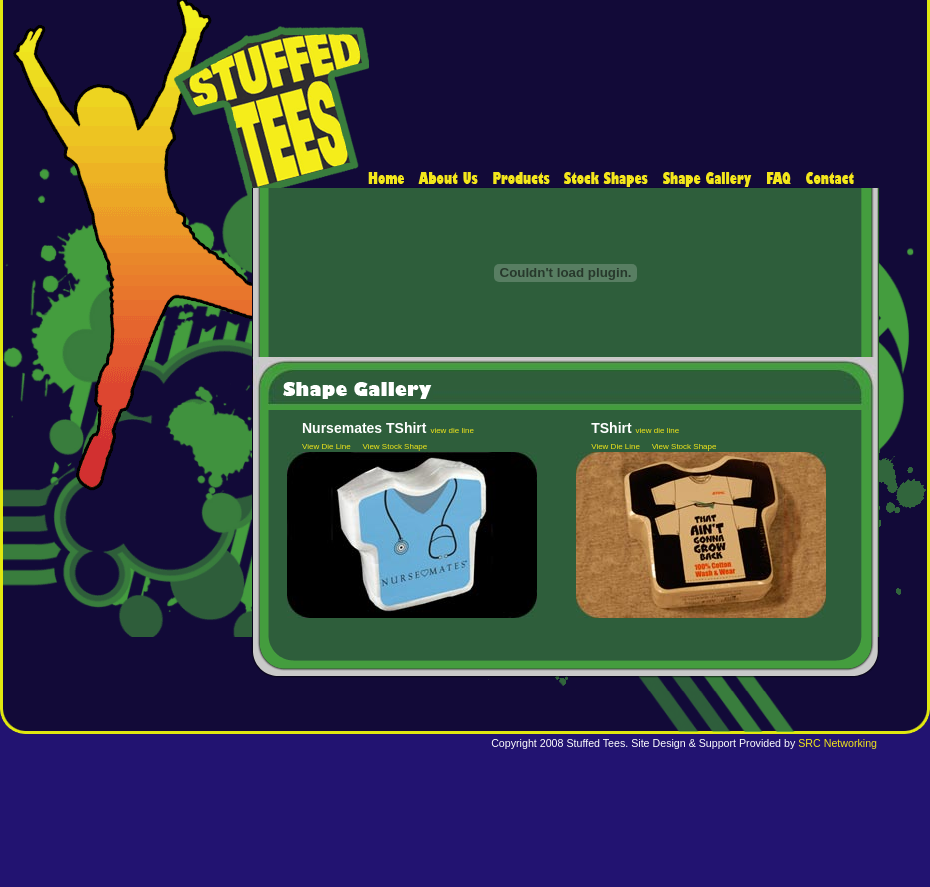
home (390, 179)
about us (448, 179)
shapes (606, 179)
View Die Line (326, 446)
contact (827, 179)
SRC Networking (837, 743)
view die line (452, 430)
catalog (707, 179)
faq (778, 179)
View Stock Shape (394, 446)
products (520, 179)
